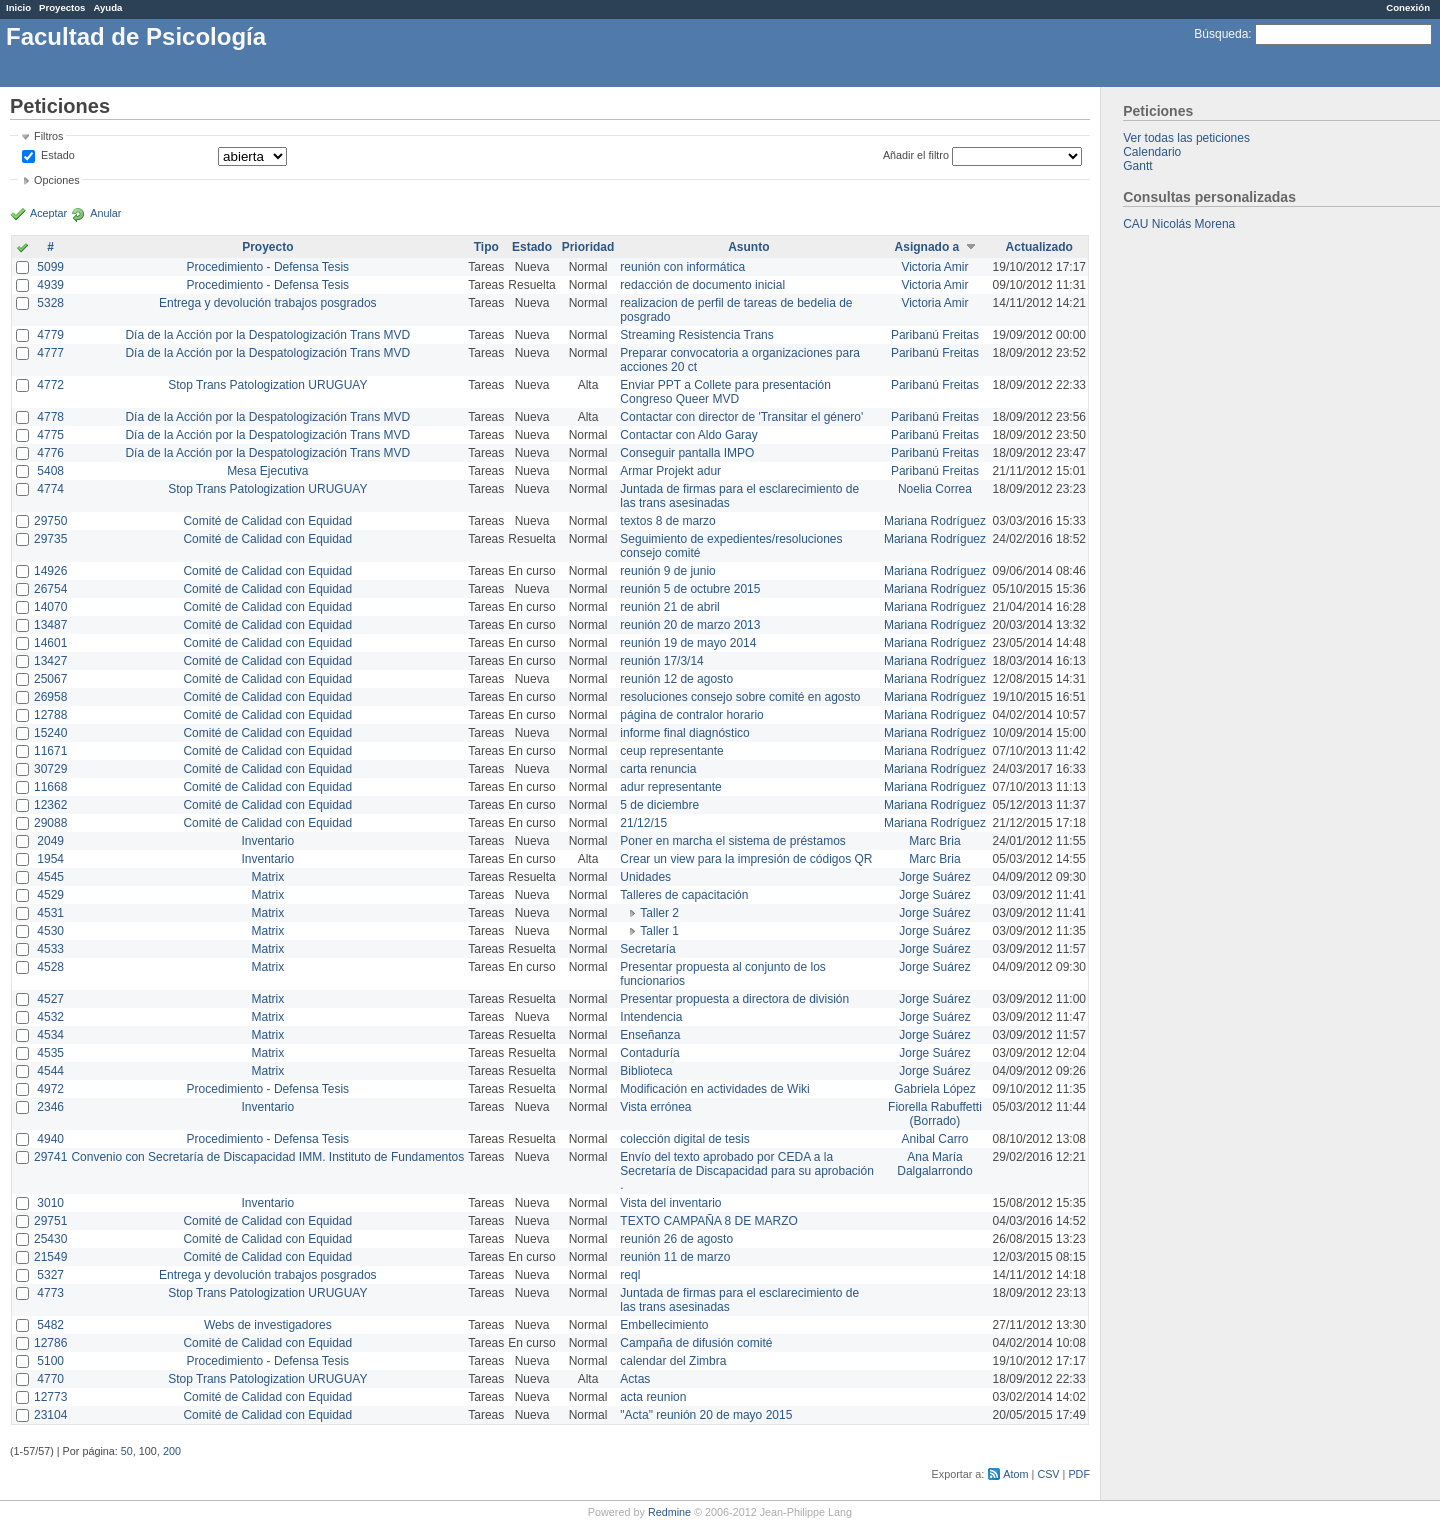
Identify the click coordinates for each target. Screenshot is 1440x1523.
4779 (50, 335)
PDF (1079, 1474)
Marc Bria (934, 841)
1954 (50, 859)
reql (630, 1275)
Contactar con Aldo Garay (688, 435)
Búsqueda (1221, 34)
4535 (50, 1053)
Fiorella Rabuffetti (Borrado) (935, 1114)
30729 (50, 769)
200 (172, 1451)
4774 (50, 489)
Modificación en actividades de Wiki (714, 1089)
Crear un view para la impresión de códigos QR (746, 859)
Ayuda (107, 7)
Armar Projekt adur (670, 471)
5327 (50, 1275)
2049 (50, 841)
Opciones (57, 180)
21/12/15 (643, 823)
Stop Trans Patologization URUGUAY (267, 385)
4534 (50, 1035)
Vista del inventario (670, 1203)
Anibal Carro (935, 1139)
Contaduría (649, 1053)
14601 (50, 643)
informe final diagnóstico (684, 733)
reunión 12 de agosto (676, 679)
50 (127, 1451)
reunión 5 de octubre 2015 (690, 589)
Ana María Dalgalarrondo (934, 1164)
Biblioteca (646, 1071)
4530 (50, 931)
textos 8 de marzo (667, 521)
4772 (50, 385)
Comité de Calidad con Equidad (267, 521)
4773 (50, 1293)
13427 (50, 661)
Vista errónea (655, 1107)
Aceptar (48, 213)
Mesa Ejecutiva (267, 471)
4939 (50, 285)
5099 (50, 267)
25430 (50, 1239)
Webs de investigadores (268, 1325)
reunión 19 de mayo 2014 (688, 643)
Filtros (48, 136)
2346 (50, 1107)
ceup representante (671, 751)
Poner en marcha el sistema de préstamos (732, 841)
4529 (50, 895)
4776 (50, 453)
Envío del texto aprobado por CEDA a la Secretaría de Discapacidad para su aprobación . (747, 1171)
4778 (50, 417)
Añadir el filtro (916, 155)
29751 (50, 1221)
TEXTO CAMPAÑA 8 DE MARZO (709, 1221)
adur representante (670, 787)
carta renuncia (658, 769)
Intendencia (651, 1017)
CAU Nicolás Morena (1179, 224)
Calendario (1152, 152)
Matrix (267, 877)
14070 (50, 607)
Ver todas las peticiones (1186, 138)
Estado (58, 155)
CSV (1048, 1474)
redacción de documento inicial (702, 285)
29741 (50, 1157)
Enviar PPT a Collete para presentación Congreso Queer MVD (725, 392)
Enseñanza (650, 1035)
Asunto (748, 247)
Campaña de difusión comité (696, 1343)
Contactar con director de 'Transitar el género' (741, 417)
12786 (50, 1343)
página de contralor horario (691, 715)
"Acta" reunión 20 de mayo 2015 (706, 1415)
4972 (50, 1089)
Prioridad (588, 247)
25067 (50, 679)
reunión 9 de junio (667, 571)
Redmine (669, 1512)
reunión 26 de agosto (676, 1239)
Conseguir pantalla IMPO (687, 453)
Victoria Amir (934, 267)
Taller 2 (659, 913)
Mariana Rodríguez (935, 521)
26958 (50, 697)
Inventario (267, 841)
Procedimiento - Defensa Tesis (268, 267)
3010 (50, 1203)
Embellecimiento (664, 1325)
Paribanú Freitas (935, 335)
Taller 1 (659, 931)
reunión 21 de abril (669, 607)
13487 (50, 625)
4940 (50, 1139)
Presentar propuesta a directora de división (734, 999)
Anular (105, 213)
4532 (50, 1017)
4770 (50, 1379)
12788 (50, 715)
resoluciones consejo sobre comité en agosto (740, 697)
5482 (50, 1325)
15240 (50, 733)
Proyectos (62, 7)
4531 (50, 913)
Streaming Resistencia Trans (696, 335)
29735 (50, 539)
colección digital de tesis (684, 1139)
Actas (635, 1379)
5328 (50, 303)
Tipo (486, 247)
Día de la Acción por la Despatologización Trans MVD (267, 335)
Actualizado (1039, 247)
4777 (50, 353)
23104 (50, 1415)
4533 (50, 949)
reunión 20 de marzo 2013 (690, 625)
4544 (50, 1071)
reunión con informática (682, 267)
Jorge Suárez (934, 877)
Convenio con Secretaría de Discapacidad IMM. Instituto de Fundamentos (267, 1157)
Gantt (1137, 166)
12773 (50, 1397)
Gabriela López (934, 1089)
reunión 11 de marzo (675, 1257)
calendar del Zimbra (673, 1361)
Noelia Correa (935, 489)
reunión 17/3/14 (661, 661)
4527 (50, 999)
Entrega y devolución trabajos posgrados (267, 303)
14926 (50, 571)
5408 (50, 471)
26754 (50, 589)
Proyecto (267, 247)
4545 (50, 877)
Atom (1015, 1474)
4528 (50, 967)
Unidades (645, 877)
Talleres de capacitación (684, 895)
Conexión (1408, 7)
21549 (50, 1257)
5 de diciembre (659, 805)
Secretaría (647, 949)
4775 (50, 435)
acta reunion (653, 1397)
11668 (50, 787)
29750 (50, 521)
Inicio (18, 7)
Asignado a (927, 247)
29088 (50, 823)
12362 (50, 805)
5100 (50, 1361)
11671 (50, 751)
